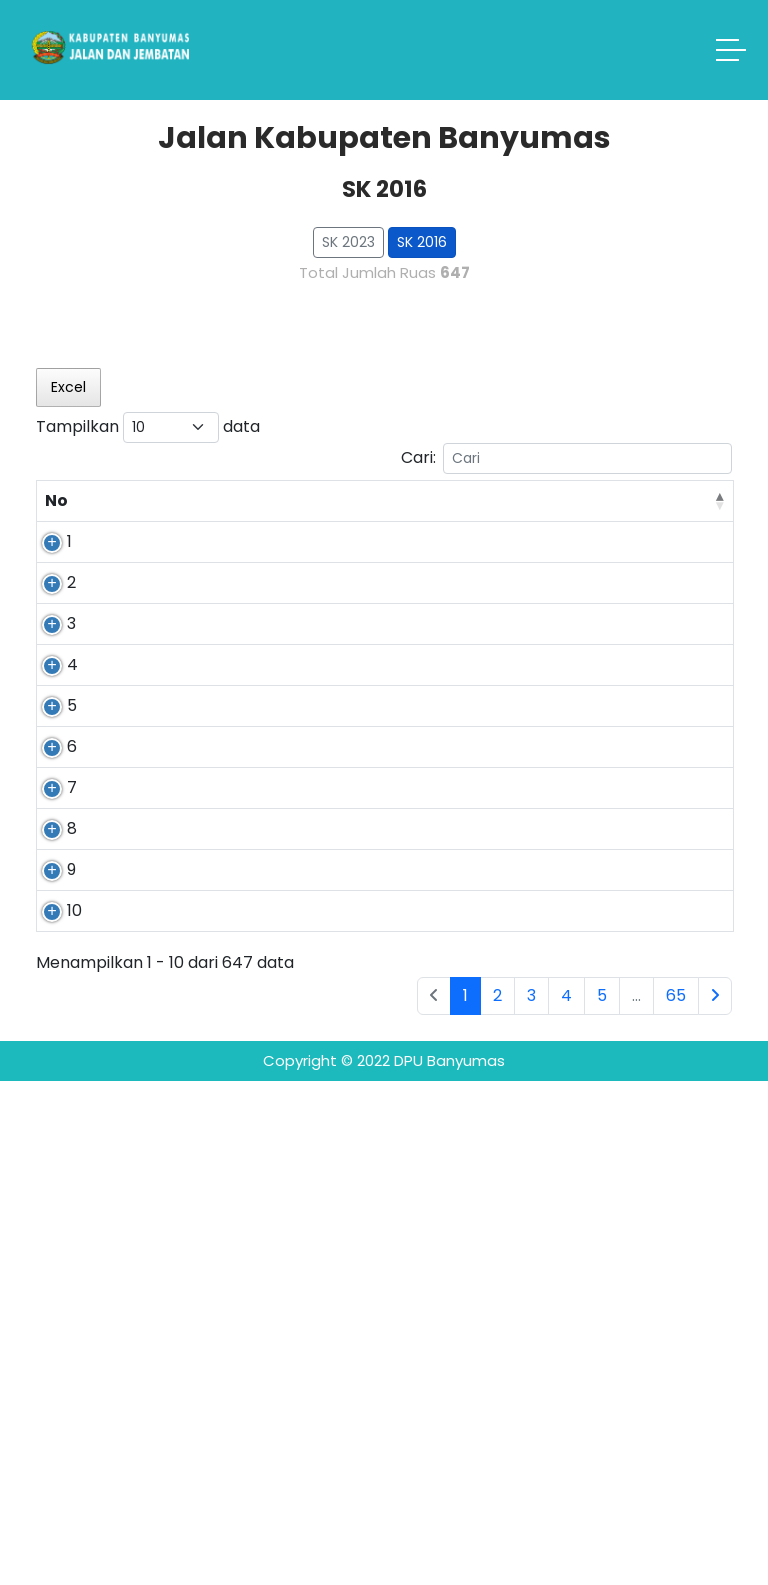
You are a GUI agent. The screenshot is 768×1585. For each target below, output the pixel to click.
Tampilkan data (148, 427)
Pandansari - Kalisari (231, 827)
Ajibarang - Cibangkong (228, 1029)
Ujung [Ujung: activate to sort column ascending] (479, 524)
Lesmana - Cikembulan (228, 690)
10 (52, 1366)
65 (676, 1499)
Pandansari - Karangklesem (238, 577)
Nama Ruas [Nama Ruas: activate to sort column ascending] (230, 524)
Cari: (566, 458)
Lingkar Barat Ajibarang (233, 1118)
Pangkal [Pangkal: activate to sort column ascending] (355, 524)
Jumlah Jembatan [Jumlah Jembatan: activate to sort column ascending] (661, 512)
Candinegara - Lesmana (238, 1378)
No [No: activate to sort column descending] (56, 524)
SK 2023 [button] (348, 242)
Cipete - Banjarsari (220, 1248)
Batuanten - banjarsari (229, 1313)
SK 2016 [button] (422, 242)
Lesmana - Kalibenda (223, 1183)
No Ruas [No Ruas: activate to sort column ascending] (124, 512)
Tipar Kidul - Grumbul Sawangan (228, 928)
